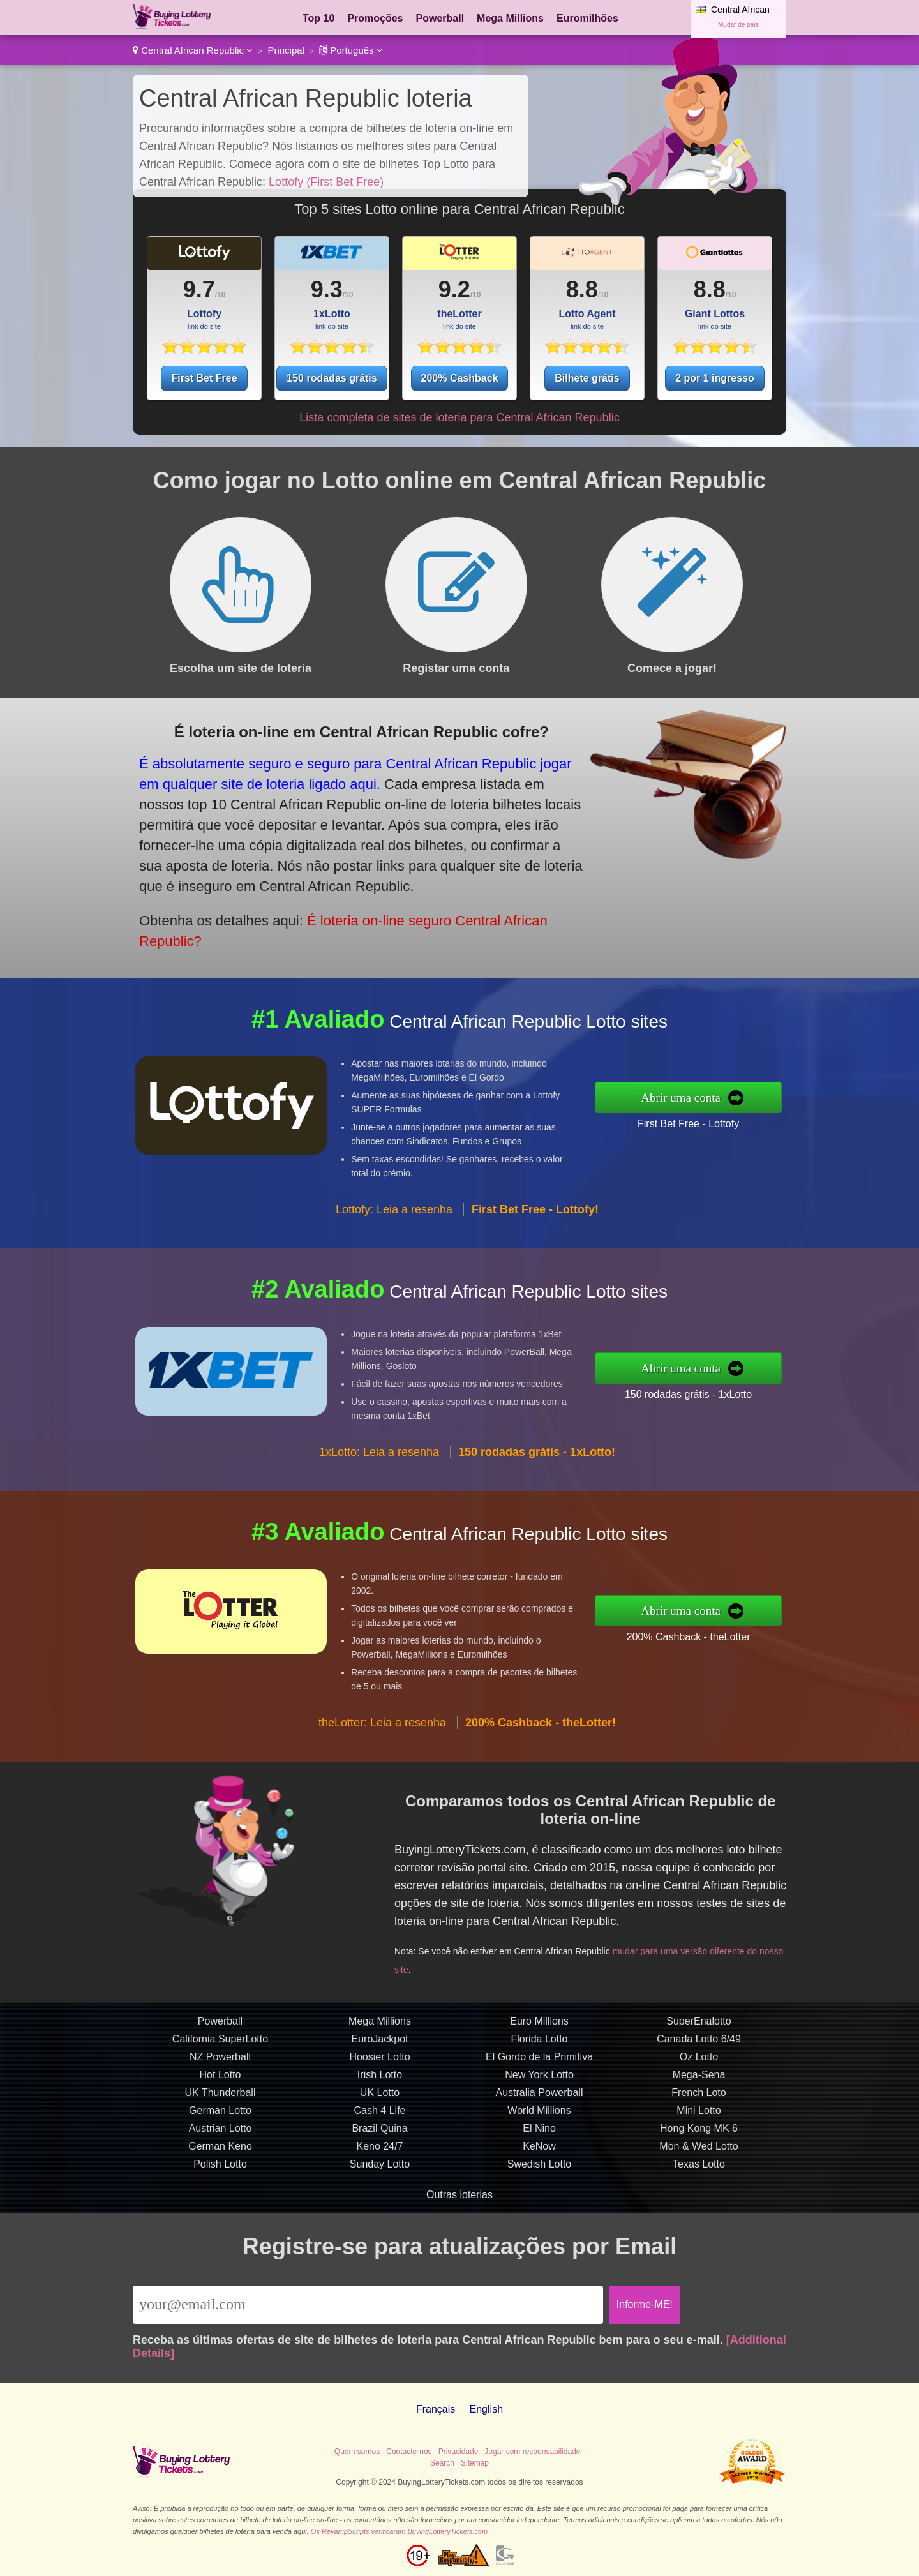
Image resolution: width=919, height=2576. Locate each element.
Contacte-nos (408, 2451)
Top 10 (318, 18)
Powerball (440, 18)
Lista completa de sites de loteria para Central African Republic (459, 417)
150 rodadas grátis (332, 378)
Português (351, 50)
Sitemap (475, 2463)
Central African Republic (193, 50)
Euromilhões (587, 18)
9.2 (454, 289)
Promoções (375, 18)
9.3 (327, 289)
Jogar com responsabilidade (532, 2451)
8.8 (582, 289)
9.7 (199, 289)
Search (442, 2463)
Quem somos (357, 2451)
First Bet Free (204, 378)
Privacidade (458, 2451)
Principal (285, 50)
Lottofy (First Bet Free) (326, 182)
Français (435, 2409)
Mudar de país (738, 24)
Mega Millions (510, 18)
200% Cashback (459, 378)
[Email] (368, 2305)
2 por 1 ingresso (714, 378)
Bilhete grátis (587, 378)
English (486, 2409)
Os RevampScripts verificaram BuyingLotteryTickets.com (399, 2531)
